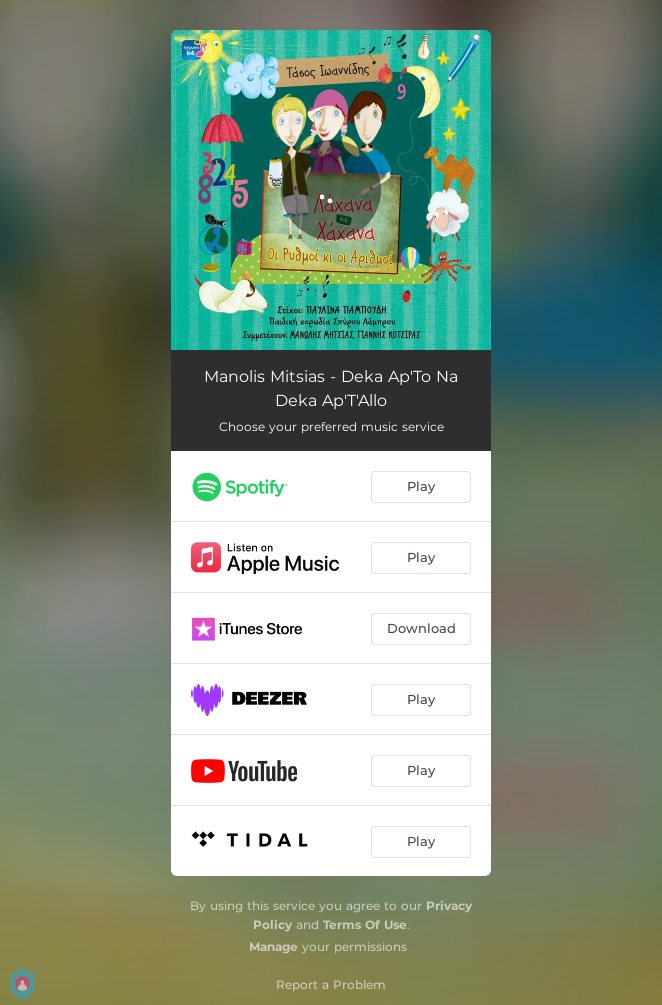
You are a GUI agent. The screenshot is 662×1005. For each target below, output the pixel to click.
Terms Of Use (365, 924)
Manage (273, 946)
